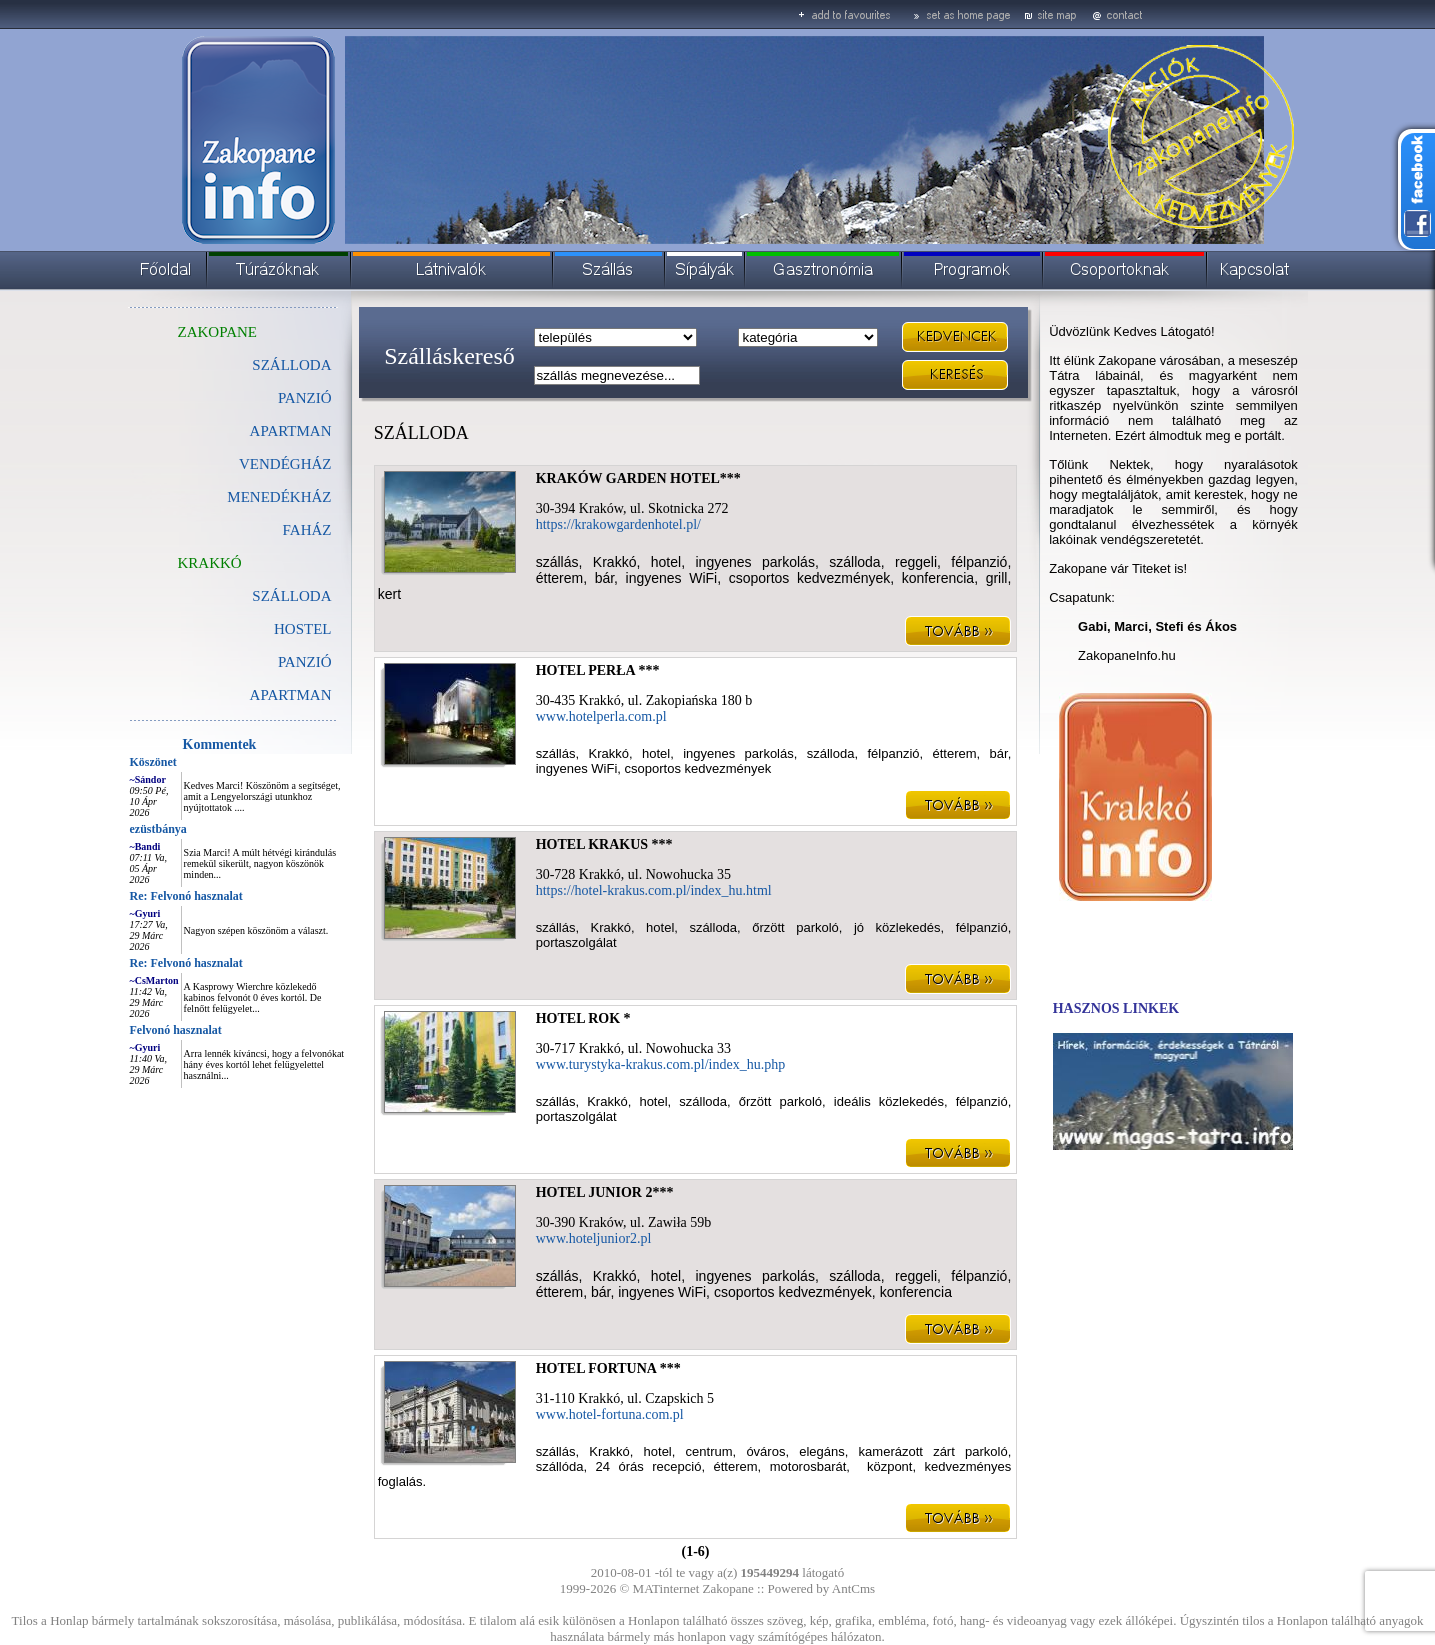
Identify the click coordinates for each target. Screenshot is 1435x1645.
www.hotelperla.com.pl (601, 716)
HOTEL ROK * (583, 1018)
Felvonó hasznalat (176, 1030)
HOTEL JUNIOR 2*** (605, 1192)
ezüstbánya (158, 829)
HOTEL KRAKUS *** (604, 844)
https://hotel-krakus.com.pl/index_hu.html (654, 890)
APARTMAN (291, 431)
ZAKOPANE (217, 332)
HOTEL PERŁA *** (598, 670)
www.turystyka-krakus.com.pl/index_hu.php (661, 1064)
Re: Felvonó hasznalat (186, 896)
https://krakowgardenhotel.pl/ (618, 524)
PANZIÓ (305, 398)
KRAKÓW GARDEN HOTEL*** (638, 478)
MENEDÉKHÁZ (279, 497)
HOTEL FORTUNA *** (608, 1368)
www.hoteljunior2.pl (594, 1238)
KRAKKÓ (210, 563)
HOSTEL (303, 629)
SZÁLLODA (291, 365)
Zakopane (728, 1588)
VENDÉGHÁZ (285, 464)
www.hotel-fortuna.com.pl (610, 1414)
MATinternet (666, 1588)
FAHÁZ (307, 530)
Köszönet (153, 762)
